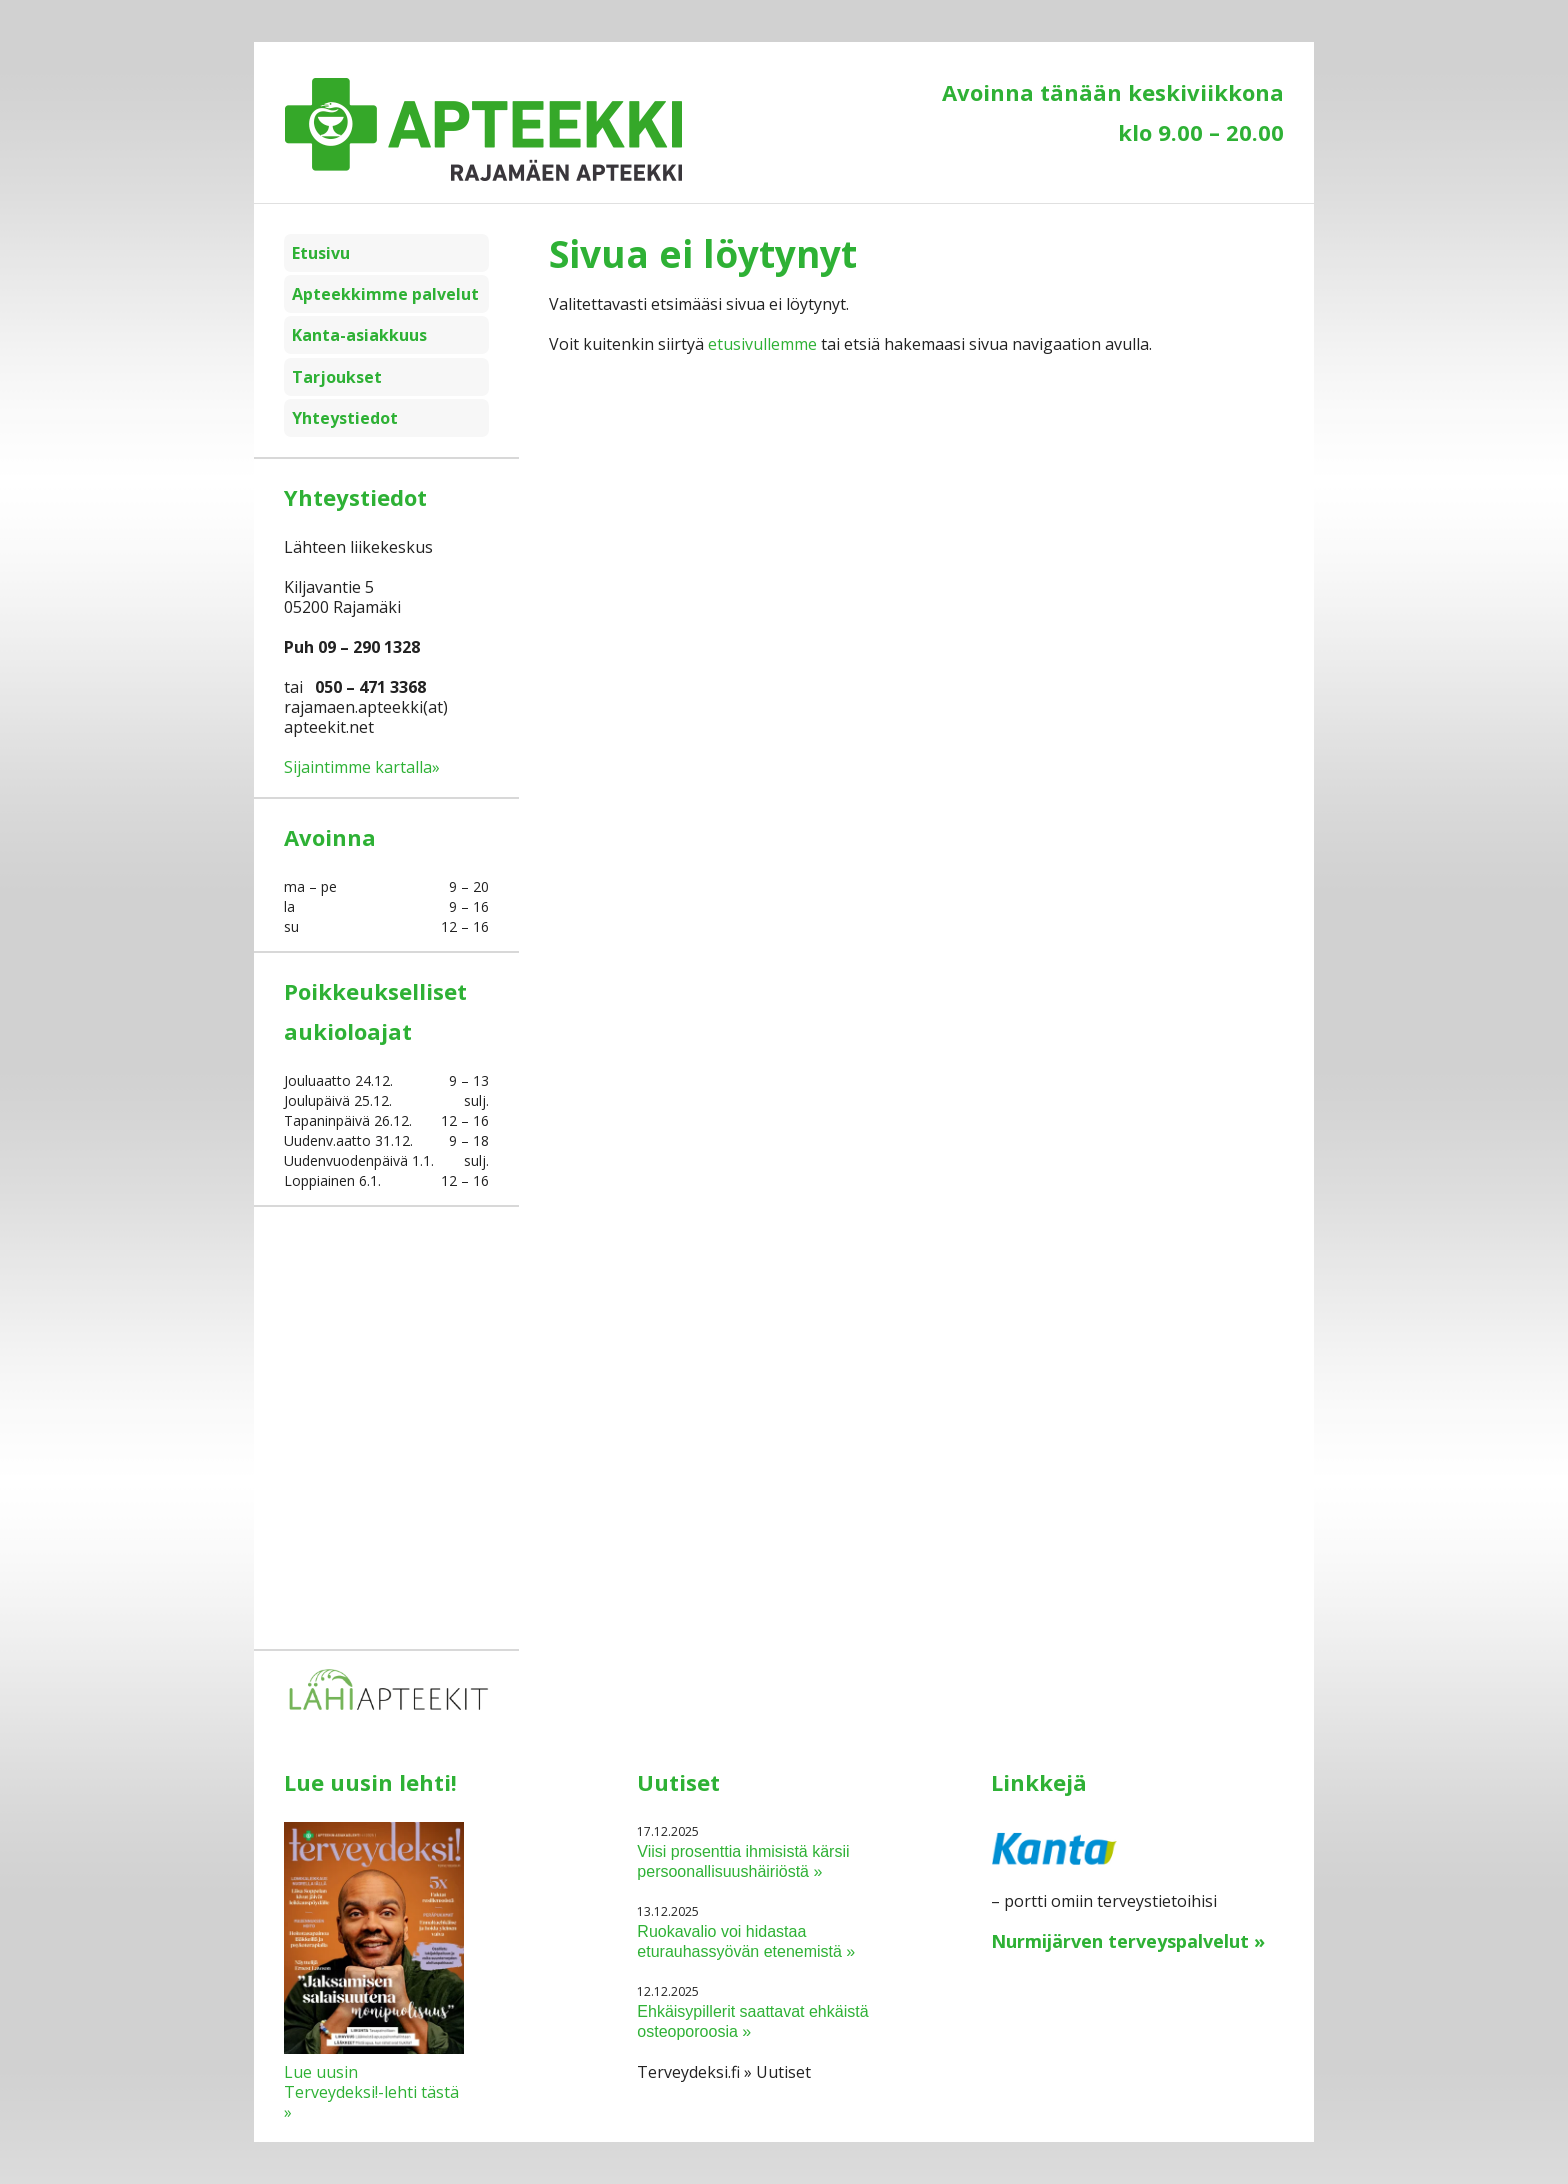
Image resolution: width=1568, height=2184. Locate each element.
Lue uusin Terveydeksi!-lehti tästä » (371, 2092)
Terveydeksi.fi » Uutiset (724, 2072)
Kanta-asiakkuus (359, 335)
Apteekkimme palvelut (385, 294)
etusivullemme (762, 344)
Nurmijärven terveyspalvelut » (1128, 1941)
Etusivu (321, 253)
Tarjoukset (337, 377)
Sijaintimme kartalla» (362, 767)
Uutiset (678, 1782)
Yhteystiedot (345, 418)
